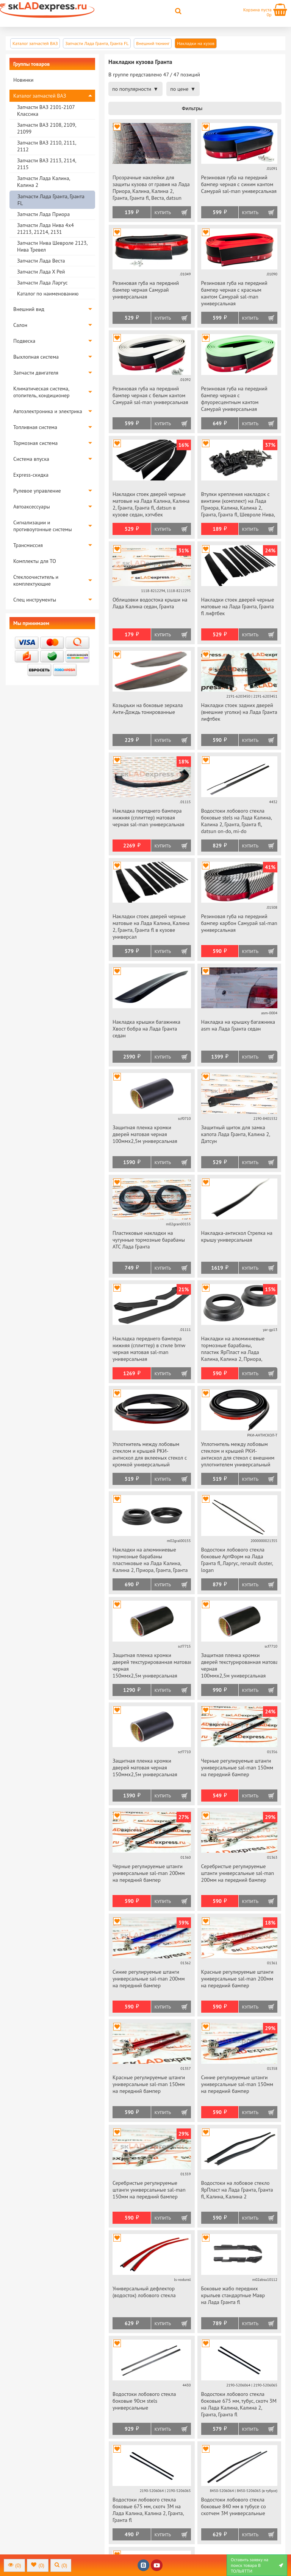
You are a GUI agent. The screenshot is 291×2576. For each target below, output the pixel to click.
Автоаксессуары (31, 506)
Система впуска (31, 459)
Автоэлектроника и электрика (47, 411)
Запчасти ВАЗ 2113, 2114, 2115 (46, 164)
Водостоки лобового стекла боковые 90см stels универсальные (144, 2401)
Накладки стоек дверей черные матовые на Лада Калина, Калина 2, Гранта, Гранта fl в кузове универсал (151, 926)
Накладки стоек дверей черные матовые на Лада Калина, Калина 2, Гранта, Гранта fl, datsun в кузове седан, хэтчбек (151, 504)
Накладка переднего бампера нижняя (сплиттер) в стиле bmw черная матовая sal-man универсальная (149, 1348)
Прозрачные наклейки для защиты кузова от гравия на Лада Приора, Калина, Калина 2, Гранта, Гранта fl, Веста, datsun (151, 187)
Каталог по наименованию (47, 293)
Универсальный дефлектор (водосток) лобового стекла (144, 2292)
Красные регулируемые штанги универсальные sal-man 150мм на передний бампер (149, 2084)
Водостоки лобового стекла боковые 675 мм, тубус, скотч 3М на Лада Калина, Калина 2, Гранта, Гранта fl (239, 2404)
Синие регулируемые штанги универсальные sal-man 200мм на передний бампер (149, 1978)
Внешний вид (28, 309)
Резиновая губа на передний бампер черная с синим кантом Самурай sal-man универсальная (239, 184)
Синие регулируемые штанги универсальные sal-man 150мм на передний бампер (237, 2084)
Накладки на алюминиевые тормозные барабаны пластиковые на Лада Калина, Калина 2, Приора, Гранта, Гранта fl (150, 1560)
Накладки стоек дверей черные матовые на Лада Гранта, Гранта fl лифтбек (237, 606)
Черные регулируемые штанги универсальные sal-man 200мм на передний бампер (149, 1873)
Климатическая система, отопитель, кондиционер (41, 392)
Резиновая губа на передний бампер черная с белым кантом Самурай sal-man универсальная (150, 395)
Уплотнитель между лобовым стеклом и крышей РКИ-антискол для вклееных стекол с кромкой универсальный (150, 1454)
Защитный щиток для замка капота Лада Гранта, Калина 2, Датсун (235, 1134)
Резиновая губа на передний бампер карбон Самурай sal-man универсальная (239, 923)
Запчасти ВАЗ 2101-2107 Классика (46, 110)
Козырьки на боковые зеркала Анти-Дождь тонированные (148, 708)
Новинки (23, 79)
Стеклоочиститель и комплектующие (35, 580)
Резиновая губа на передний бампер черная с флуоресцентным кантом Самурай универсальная (234, 398)
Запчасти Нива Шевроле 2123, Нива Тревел (52, 246)
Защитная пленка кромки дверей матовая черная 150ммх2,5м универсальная (145, 1767)
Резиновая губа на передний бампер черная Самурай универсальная (146, 290)
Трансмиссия (28, 545)
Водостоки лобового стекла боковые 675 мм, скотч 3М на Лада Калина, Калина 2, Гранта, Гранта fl (148, 2509)
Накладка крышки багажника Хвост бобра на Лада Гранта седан (146, 1028)
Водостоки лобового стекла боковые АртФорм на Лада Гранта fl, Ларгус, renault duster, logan (237, 1559)
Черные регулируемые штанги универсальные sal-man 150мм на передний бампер (237, 1767)
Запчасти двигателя (35, 372)
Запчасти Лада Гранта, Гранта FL (50, 200)
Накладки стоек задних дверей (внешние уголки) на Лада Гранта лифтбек (239, 712)
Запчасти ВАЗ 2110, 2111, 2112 (46, 146)
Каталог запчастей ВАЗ (39, 95)
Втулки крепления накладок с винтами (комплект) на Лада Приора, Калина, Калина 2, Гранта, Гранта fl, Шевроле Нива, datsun (238, 505)
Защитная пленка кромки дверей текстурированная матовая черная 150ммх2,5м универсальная (152, 1665)
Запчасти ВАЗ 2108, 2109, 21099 (46, 128)
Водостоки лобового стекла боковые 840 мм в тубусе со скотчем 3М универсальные (233, 2506)
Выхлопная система (36, 356)
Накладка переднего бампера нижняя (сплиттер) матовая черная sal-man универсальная (148, 817)
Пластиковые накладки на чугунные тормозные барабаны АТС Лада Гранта (149, 1240)
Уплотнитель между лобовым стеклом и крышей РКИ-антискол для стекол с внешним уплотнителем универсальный (238, 1454)
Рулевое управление (37, 490)
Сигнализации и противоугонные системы (42, 526)
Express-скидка (30, 474)
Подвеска (24, 340)
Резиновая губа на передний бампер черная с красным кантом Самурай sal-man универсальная (234, 293)
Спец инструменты (34, 599)
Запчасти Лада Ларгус (42, 282)
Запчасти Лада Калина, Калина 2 (43, 181)
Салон (20, 325)
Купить (163, 212)
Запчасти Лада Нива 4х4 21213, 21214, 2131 (45, 228)
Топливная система (35, 427)
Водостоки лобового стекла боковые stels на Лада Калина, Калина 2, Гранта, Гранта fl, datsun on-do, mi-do (236, 821)
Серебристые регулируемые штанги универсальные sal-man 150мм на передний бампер (149, 2190)
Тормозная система (35, 443)
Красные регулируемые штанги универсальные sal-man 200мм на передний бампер (237, 1978)
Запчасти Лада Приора (43, 214)
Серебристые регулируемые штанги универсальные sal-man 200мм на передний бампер (237, 1873)
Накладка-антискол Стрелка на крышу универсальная (236, 1236)
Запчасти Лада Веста (41, 260)
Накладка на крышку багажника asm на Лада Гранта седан (238, 1025)
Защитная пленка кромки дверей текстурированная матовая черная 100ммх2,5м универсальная (239, 1665)
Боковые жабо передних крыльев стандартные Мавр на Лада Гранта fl (233, 2295)
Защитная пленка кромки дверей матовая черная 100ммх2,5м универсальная (145, 1134)
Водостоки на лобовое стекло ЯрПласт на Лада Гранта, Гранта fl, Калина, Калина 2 (237, 2190)
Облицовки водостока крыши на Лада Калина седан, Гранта (150, 603)
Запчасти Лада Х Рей (41, 271)
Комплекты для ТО (34, 561)
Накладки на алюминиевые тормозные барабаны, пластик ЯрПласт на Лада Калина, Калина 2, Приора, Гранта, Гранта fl (233, 1349)
